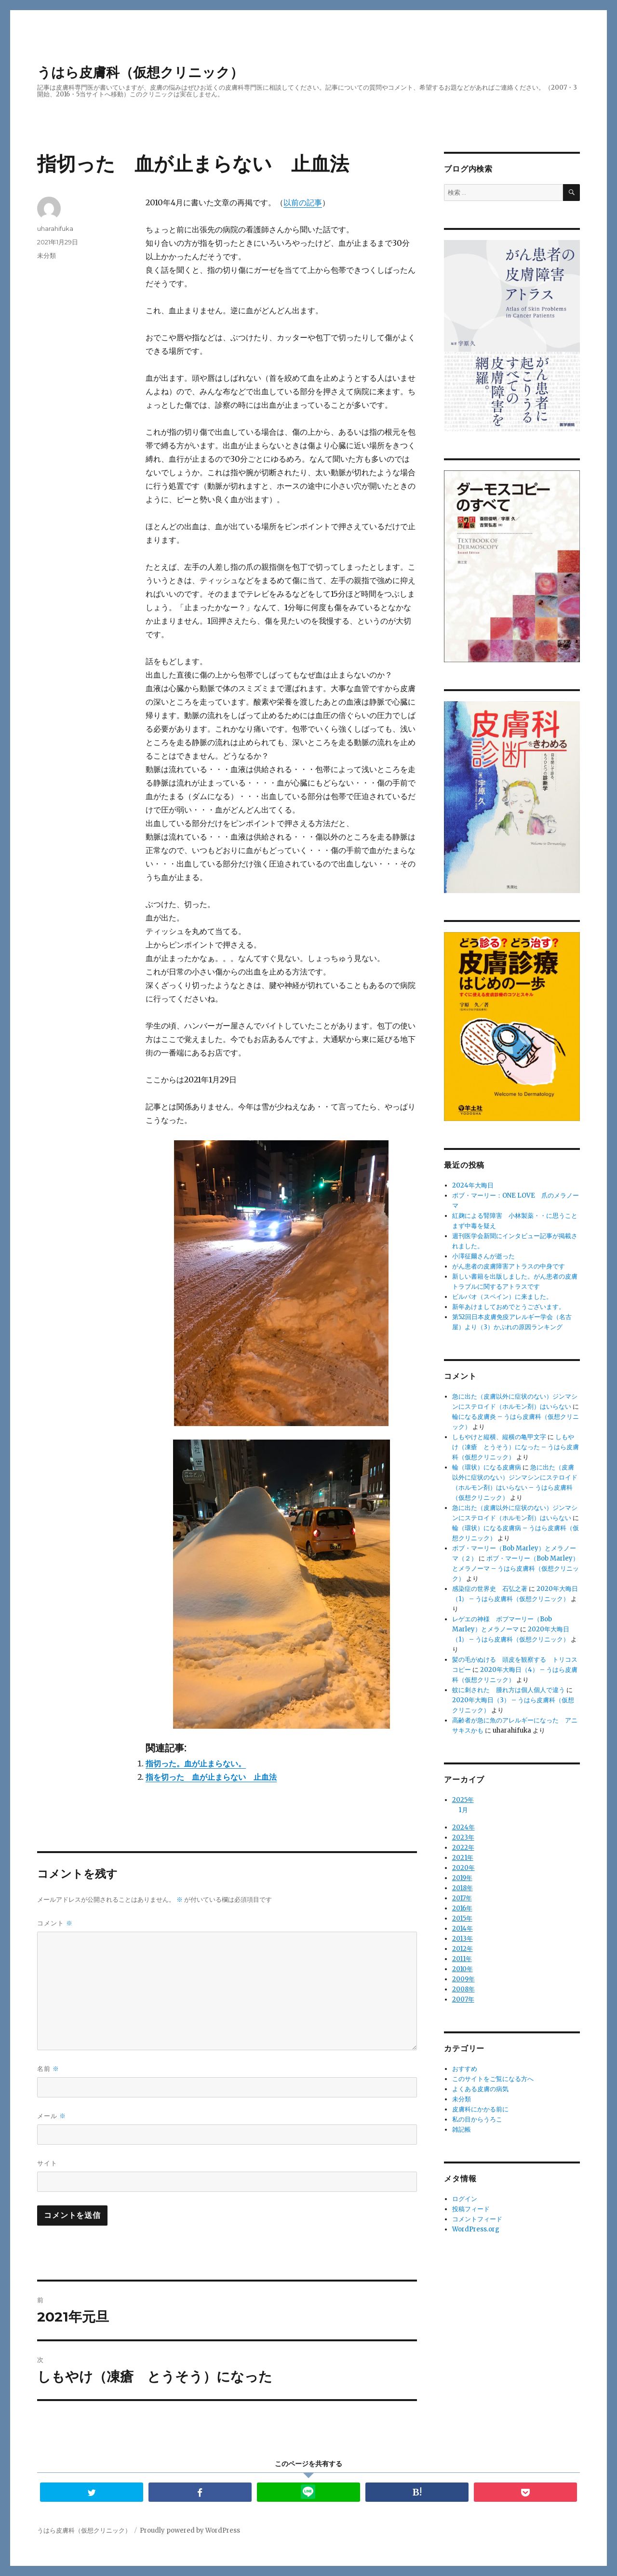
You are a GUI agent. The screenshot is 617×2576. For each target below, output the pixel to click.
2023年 (463, 1836)
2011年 (462, 1958)
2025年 (463, 1800)
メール (51, 2116)
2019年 (462, 1877)
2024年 (463, 1826)
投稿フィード (471, 2208)
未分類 (46, 255)
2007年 (463, 1998)
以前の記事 (302, 202)
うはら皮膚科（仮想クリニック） (140, 72)
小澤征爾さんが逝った (483, 1256)
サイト (47, 2163)
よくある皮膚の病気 (480, 2088)
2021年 (462, 1857)
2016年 (462, 1907)
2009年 (463, 1978)
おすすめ (464, 2068)
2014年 (462, 1927)
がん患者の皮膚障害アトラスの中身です (508, 1266)
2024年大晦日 (473, 1185)
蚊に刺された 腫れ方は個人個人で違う (508, 1690)
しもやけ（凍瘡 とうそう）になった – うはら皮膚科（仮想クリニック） (515, 1447)
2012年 (462, 1948)
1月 (463, 1810)
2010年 (462, 1968)
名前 (48, 2069)
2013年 (462, 1938)
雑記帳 (461, 2128)
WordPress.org (475, 2228)
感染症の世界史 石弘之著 (489, 1589)
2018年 (462, 1887)
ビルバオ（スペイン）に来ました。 (502, 1297)
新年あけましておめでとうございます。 (508, 1307)
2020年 (463, 1867)
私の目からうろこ (477, 2118)
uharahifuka (55, 228)
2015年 (462, 1917)
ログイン (464, 2198)
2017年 (462, 1897)
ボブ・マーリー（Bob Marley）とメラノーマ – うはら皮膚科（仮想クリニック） (515, 1568)
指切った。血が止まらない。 (196, 1763)
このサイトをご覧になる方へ (493, 2078)
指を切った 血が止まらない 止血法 (211, 1777)
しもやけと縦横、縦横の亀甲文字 (499, 1437)
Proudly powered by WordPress (190, 2530)
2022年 (463, 1846)
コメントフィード (477, 2218)
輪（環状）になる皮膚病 (486, 1467)
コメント (55, 1923)
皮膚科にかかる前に (480, 2108)
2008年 (463, 1988)
